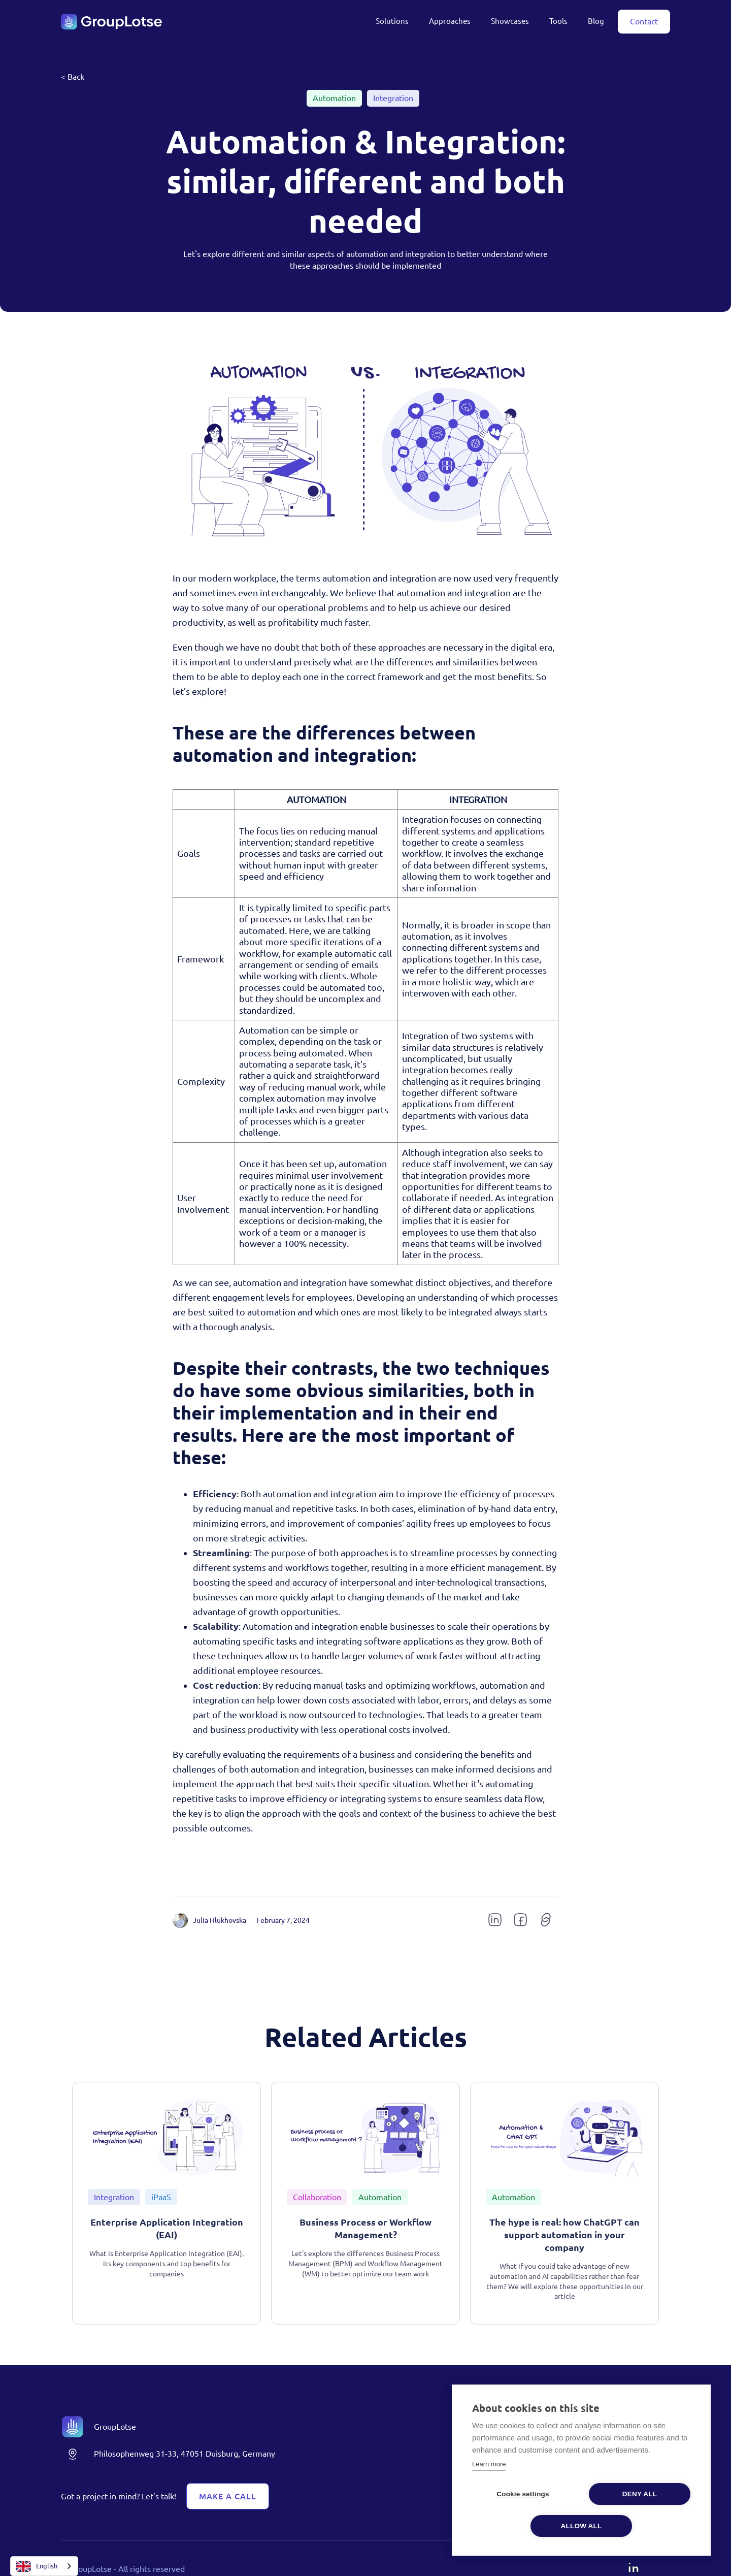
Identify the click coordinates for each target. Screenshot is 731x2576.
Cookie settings (522, 2494)
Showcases (510, 21)
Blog (596, 21)
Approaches (450, 21)
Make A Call (227, 2496)
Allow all (581, 2526)
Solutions (392, 21)
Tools (558, 21)
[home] (111, 22)
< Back (72, 76)
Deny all (639, 2494)
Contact (644, 21)
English (36, 2566)
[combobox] (44, 2566)
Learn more (489, 2464)
